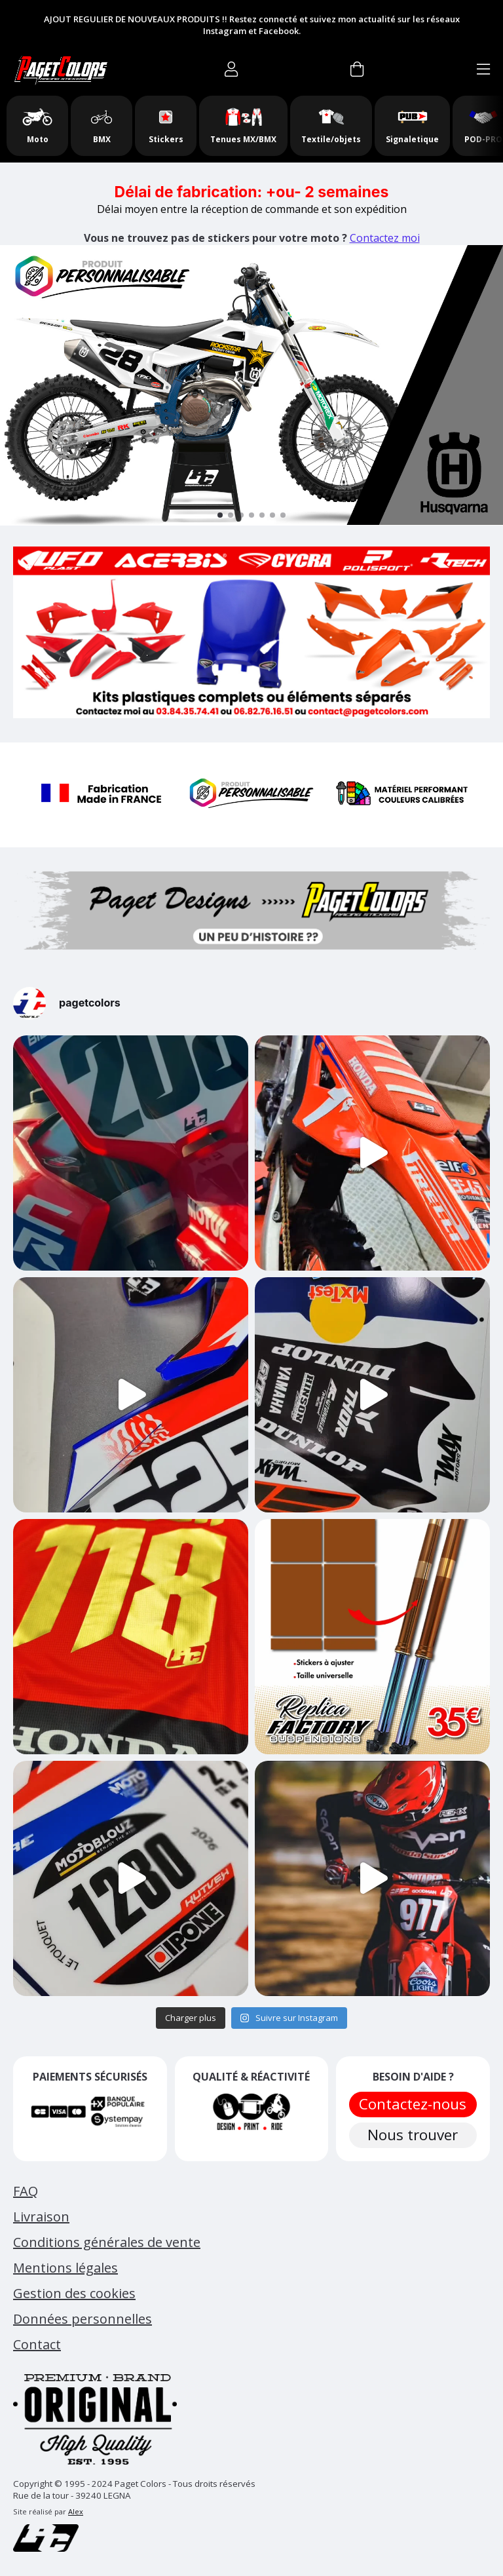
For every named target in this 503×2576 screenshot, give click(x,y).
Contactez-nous (413, 2104)
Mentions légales (65, 2268)
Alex (75, 2511)
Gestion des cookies (74, 2293)
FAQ (25, 2191)
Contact (37, 2344)
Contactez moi (385, 238)
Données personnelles (82, 2319)
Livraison (41, 2216)
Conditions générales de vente (106, 2242)
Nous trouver (413, 2134)
